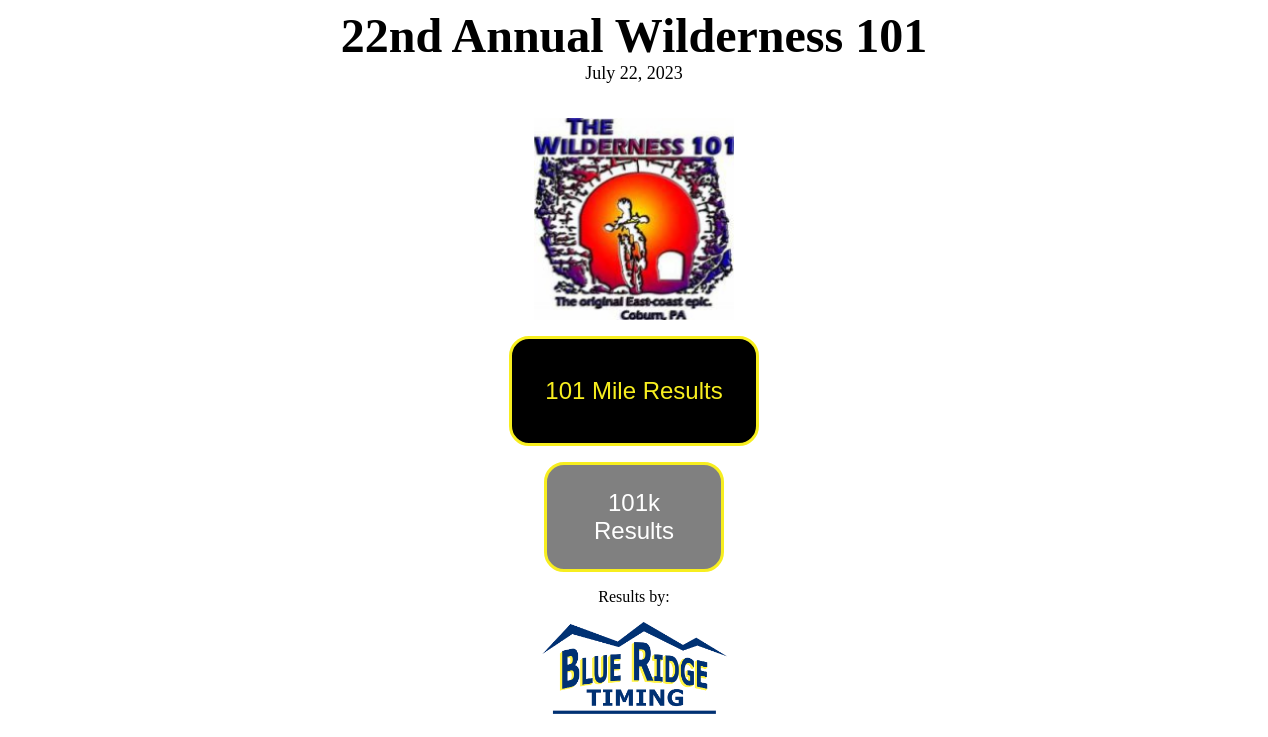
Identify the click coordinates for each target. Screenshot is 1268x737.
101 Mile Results (633, 390)
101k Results (634, 516)
